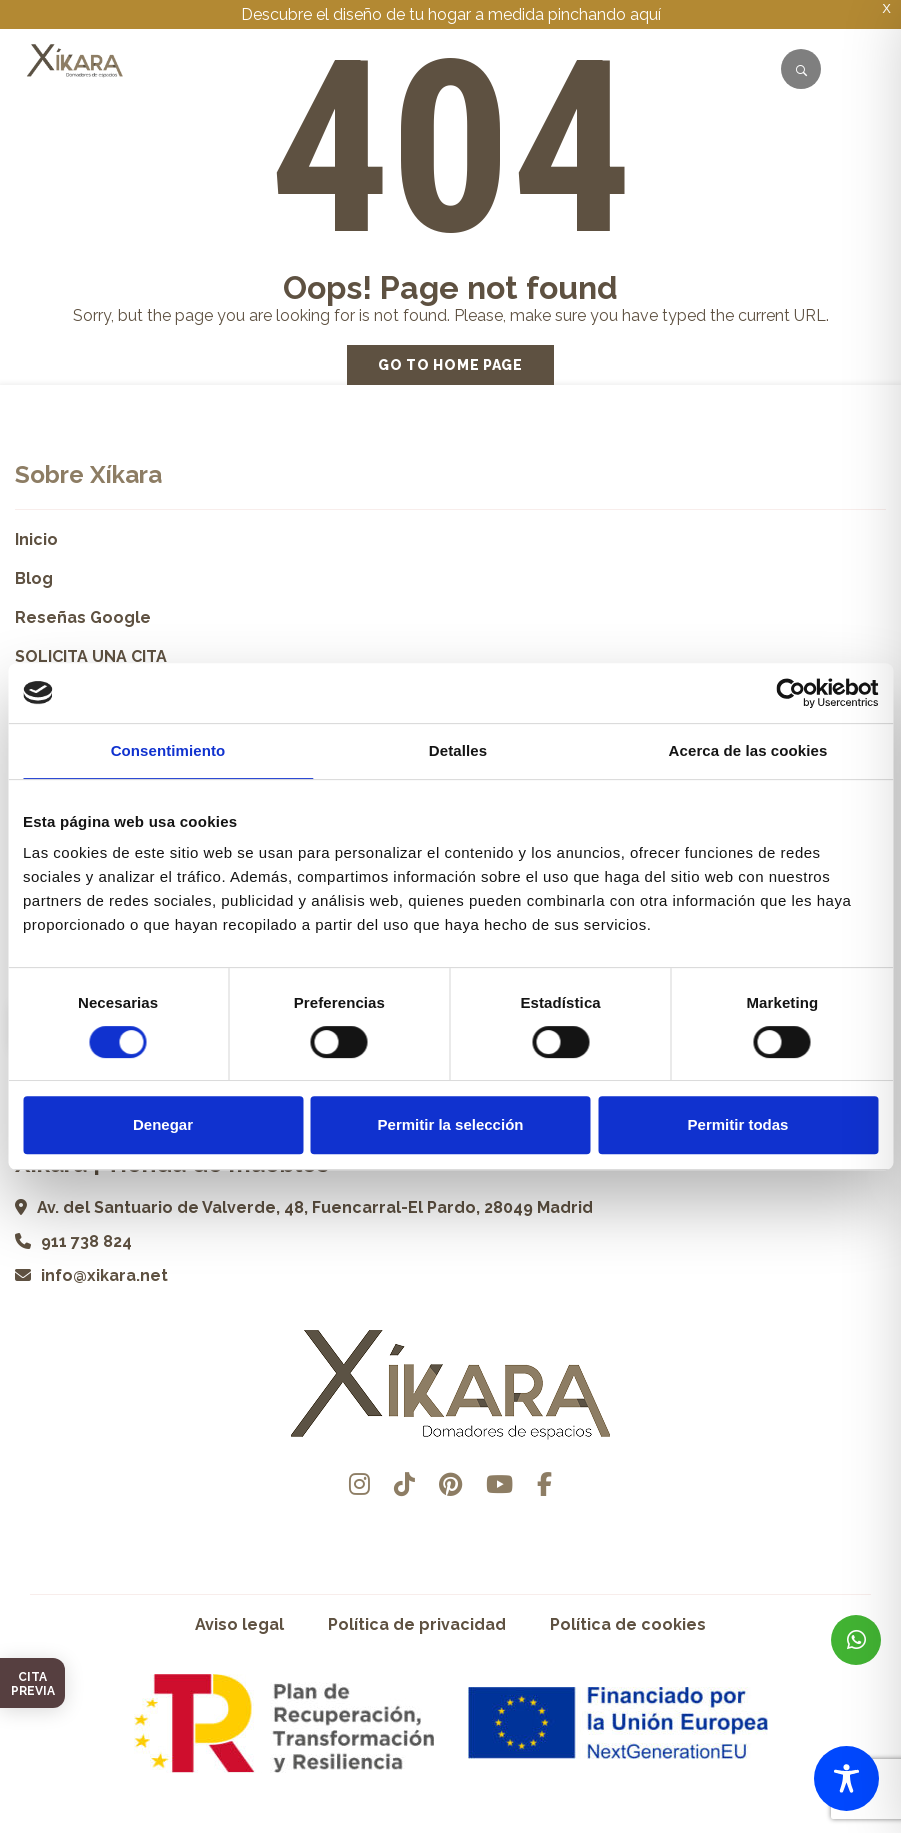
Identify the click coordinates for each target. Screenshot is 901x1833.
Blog (34, 578)
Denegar (163, 1124)
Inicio (36, 539)
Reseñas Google (83, 617)
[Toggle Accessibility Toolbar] (846, 1778)
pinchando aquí (604, 14)
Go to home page (450, 365)
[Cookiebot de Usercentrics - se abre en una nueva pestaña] (790, 693)
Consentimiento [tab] (168, 750)
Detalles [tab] (458, 750)
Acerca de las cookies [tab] (748, 750)
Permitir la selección (451, 1124)
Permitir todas (738, 1124)
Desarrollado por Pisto (450, 1825)
